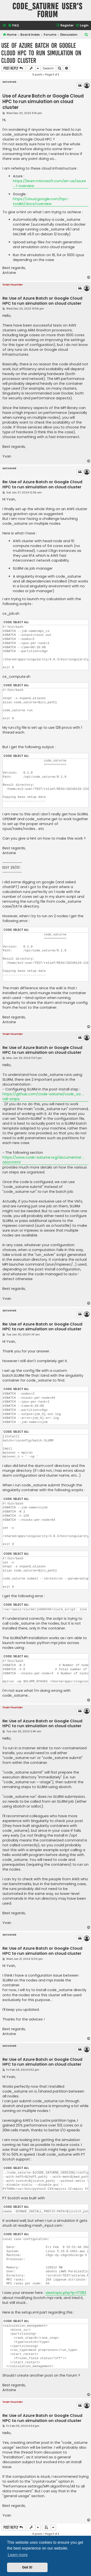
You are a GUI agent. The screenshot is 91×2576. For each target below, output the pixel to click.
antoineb (9, 81)
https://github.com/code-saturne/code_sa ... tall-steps (43, 1096)
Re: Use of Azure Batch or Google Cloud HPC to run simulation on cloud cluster (42, 301)
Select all (21, 622)
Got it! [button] (27, 2567)
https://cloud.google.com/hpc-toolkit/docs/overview (41, 201)
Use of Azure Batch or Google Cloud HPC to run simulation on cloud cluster (41, 53)
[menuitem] (13, 25)
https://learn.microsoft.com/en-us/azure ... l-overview (49, 183)
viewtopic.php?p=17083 (65, 2292)
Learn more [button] (18, 2555)
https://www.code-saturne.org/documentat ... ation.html (43, 1160)
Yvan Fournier (12, 284)
